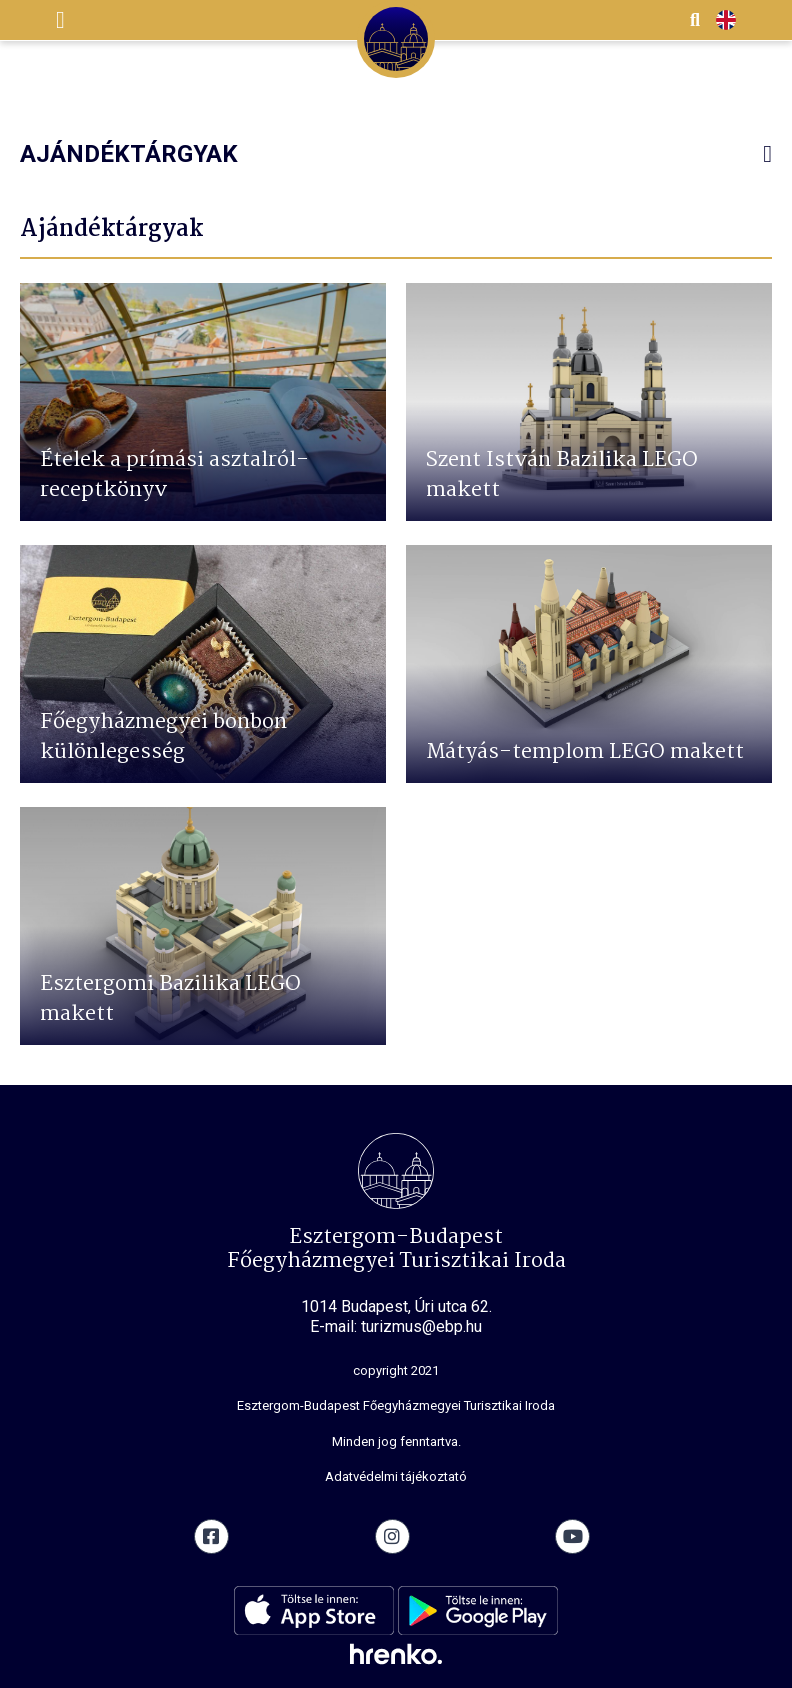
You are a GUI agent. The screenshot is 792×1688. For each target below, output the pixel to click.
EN (726, 21)
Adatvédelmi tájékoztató (396, 1476)
